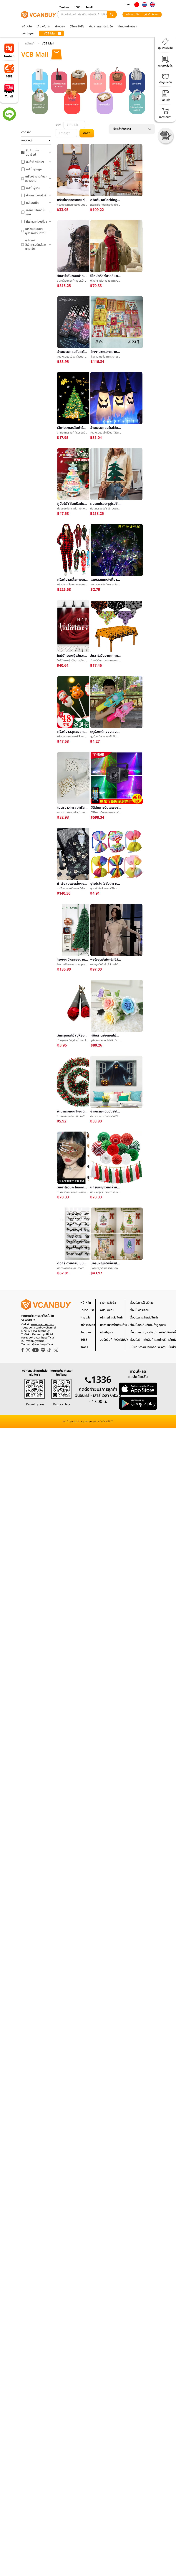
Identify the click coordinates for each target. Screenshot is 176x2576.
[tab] (36, 150)
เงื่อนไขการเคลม (139, 2458)
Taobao (86, 2480)
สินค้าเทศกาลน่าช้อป (33, 161)
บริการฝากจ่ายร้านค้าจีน (114, 2473)
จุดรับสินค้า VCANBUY (114, 2488)
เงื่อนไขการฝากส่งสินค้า (144, 2466)
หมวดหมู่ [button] (26, 149)
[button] (132, 138)
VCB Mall (52, 33)
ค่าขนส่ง (60, 26)
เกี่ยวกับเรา (43, 26)
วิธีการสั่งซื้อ (77, 26)
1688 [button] (77, 7)
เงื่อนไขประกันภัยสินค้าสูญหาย (148, 2473)
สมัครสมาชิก (133, 14)
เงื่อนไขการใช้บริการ (141, 2451)
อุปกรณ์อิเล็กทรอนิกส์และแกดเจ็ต (35, 253)
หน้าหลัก (26, 26)
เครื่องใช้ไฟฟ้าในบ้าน (35, 221)
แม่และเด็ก (32, 212)
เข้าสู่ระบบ (152, 14)
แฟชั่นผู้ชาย (33, 197)
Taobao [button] (64, 7)
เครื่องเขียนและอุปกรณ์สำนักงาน (35, 240)
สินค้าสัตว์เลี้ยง (35, 171)
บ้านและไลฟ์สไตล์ (36, 204)
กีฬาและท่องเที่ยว (36, 231)
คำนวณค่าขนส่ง (127, 26)
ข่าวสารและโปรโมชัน (101, 26)
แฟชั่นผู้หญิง (34, 178)
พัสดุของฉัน (107, 2458)
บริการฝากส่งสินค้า (111, 2466)
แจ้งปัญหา (27, 33)
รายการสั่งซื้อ (108, 2451)
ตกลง (86, 142)
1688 (84, 2488)
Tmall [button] (89, 7)
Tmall (84, 2495)
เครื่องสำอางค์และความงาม (36, 188)
